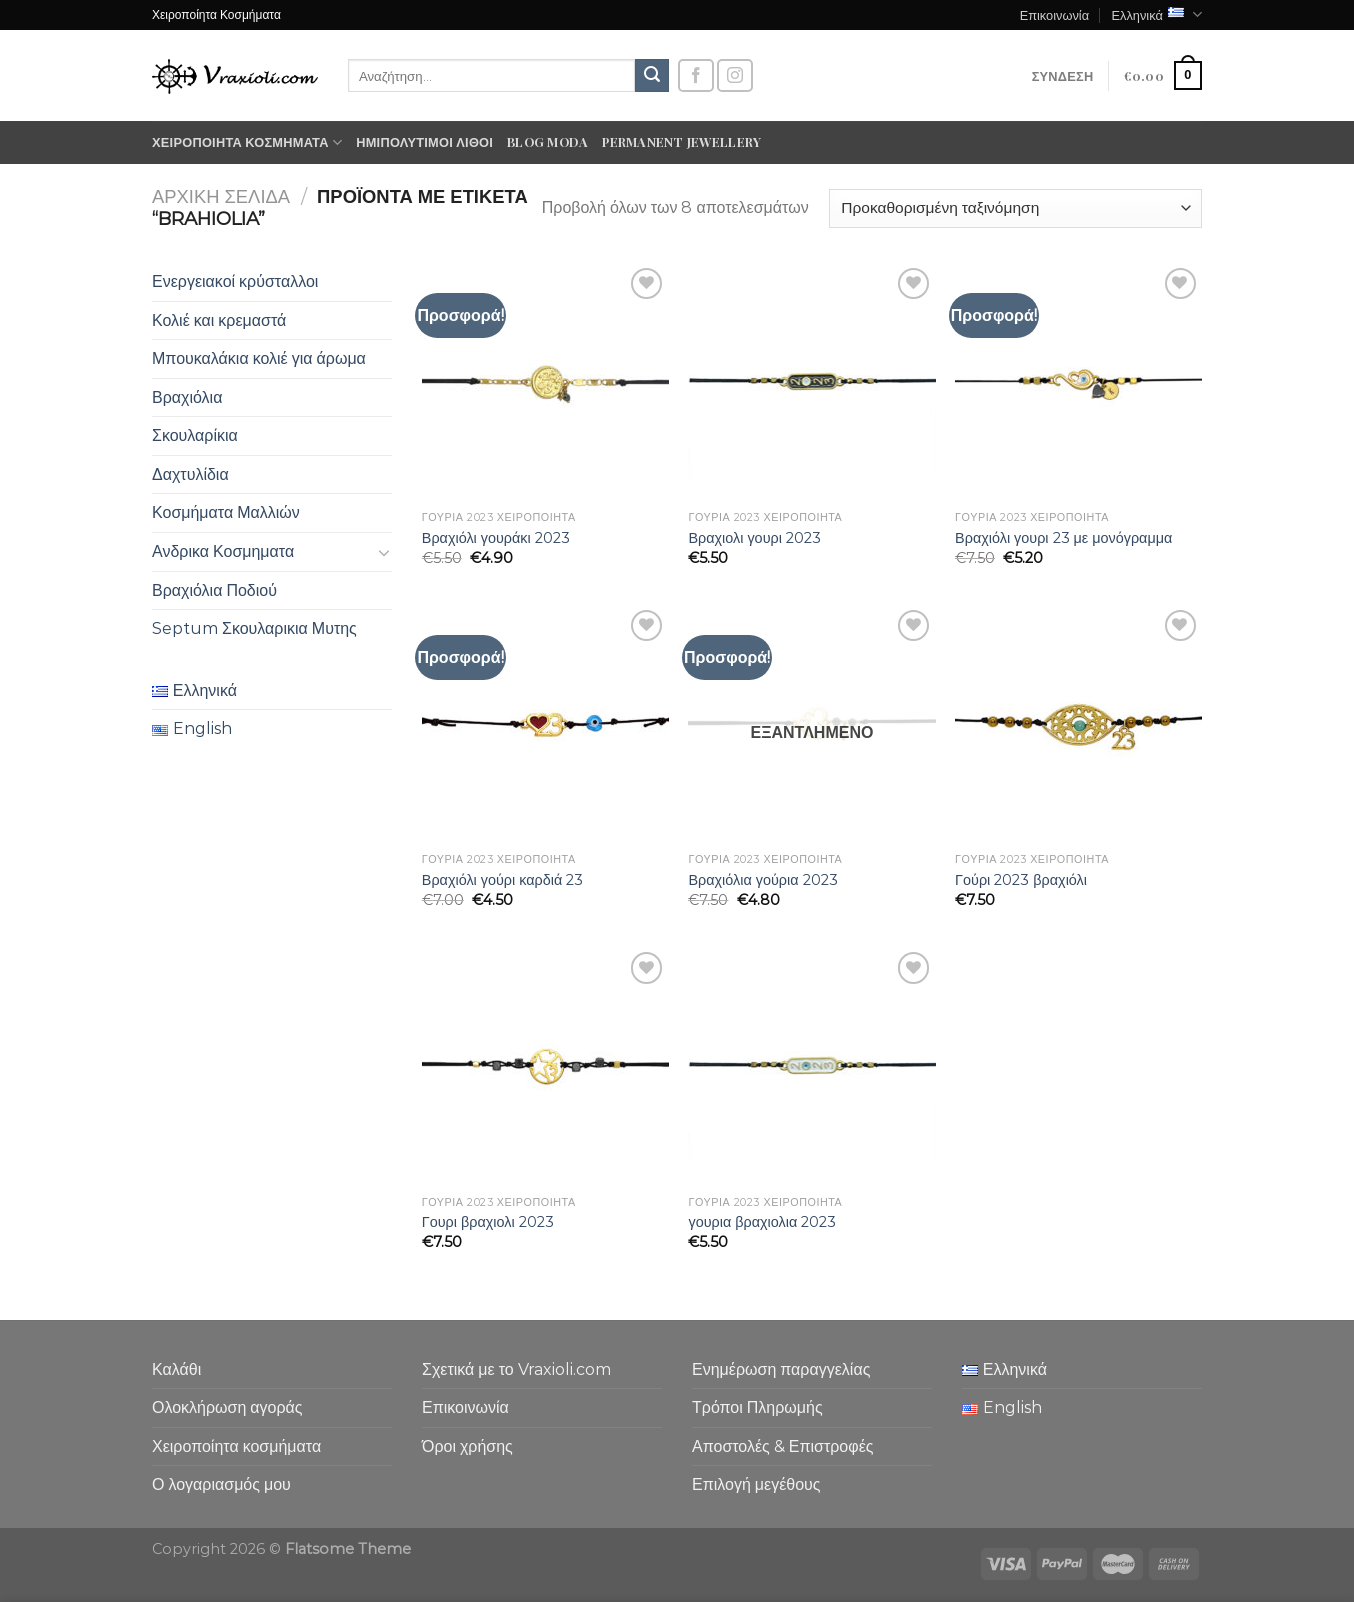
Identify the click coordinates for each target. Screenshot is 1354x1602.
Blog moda (547, 141)
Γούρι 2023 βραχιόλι (1021, 880)
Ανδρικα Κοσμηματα (223, 551)
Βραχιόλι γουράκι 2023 (496, 538)
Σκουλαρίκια (195, 435)
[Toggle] (384, 552)
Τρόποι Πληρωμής (757, 1407)
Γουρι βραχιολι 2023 (488, 1222)
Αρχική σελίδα (221, 196)
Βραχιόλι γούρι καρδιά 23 (502, 880)
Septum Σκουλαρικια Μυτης (254, 628)
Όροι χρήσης (467, 1446)
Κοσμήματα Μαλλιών (226, 512)
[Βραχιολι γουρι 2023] (811, 382)
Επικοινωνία (1054, 14)
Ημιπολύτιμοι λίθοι (424, 141)
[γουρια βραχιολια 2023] (811, 1066)
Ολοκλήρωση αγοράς (227, 1407)
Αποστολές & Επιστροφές (782, 1446)
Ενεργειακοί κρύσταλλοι (235, 281)
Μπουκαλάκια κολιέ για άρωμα (259, 358)
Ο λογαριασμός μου (221, 1484)
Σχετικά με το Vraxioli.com (516, 1369)
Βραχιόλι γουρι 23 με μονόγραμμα (1063, 538)
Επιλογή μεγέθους (756, 1484)
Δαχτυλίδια (190, 474)
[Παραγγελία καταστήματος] (1015, 208)
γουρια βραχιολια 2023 (762, 1222)
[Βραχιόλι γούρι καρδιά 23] (545, 724)
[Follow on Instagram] (735, 75)
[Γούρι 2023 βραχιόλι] (1078, 724)
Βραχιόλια (187, 397)
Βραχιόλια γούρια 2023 (762, 880)
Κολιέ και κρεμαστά (219, 320)
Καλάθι (176, 1369)
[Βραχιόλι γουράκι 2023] (545, 382)
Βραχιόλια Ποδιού (214, 590)
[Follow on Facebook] (696, 75)
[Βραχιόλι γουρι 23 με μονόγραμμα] (1078, 382)
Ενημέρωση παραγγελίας (781, 1369)
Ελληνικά (1156, 14)
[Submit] (652, 76)
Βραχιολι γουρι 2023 (754, 538)
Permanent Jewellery (681, 141)
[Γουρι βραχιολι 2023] (545, 1066)
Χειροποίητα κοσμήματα (247, 142)
